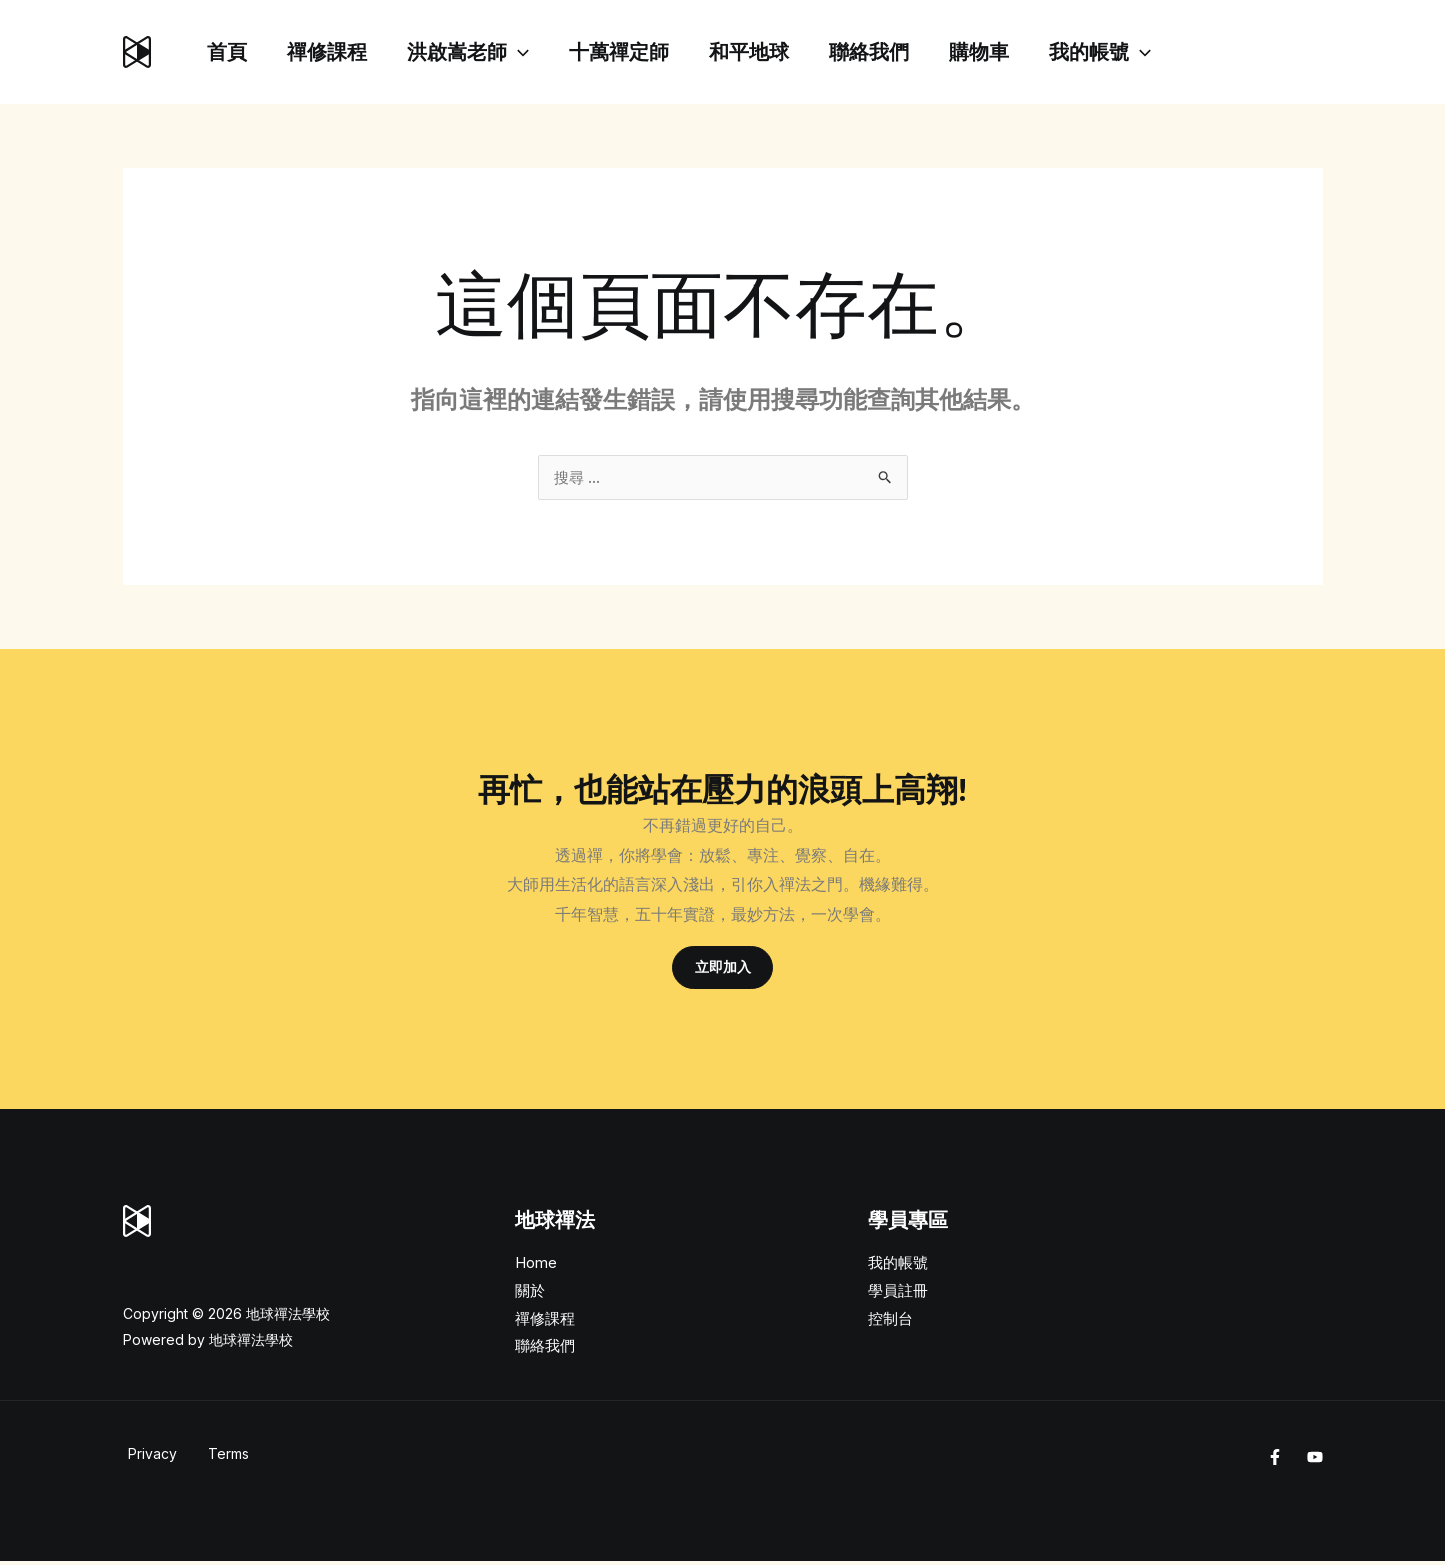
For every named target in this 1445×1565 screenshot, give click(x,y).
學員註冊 (898, 1293)
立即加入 (723, 969)
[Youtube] (1315, 1461)
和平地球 (785, 52)
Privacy (147, 1457)
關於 (530, 1293)
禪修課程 (339, 52)
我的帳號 (1160, 52)
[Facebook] (1275, 1461)
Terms (223, 1457)
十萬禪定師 (647, 52)
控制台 (890, 1321)
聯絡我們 (913, 52)
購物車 (1031, 52)
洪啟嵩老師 (488, 52)
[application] (538, 52)
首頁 (231, 52)
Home (536, 1266)
